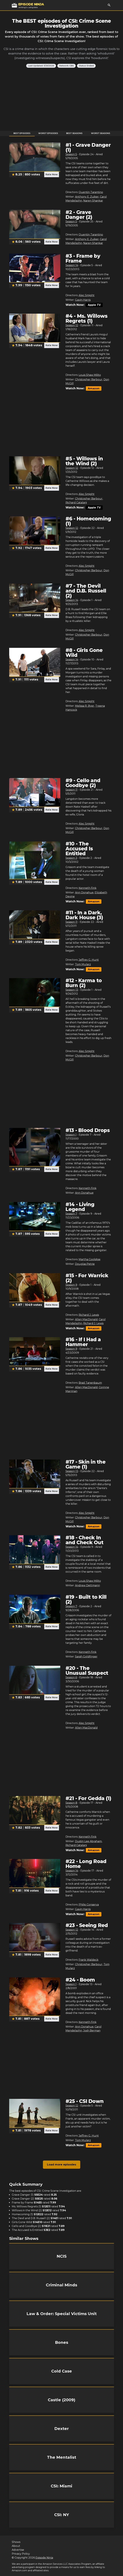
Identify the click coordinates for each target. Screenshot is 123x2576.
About (16, 2545)
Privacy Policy (21, 2553)
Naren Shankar (93, 200)
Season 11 (71, 789)
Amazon (93, 388)
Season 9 (71, 1284)
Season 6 (71, 1677)
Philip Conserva (89, 1904)
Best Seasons (74, 133)
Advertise (18, 2549)
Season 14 (72, 265)
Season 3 (71, 857)
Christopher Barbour (88, 379)
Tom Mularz (83, 964)
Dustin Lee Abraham (88, 1841)
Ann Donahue (84, 892)
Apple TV (94, 304)
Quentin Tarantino (91, 192)
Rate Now (52, 174)
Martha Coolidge (89, 1259)
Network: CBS (66, 65)
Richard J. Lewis (89, 1314)
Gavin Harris (83, 299)
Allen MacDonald (86, 1319)
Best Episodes (21, 133)
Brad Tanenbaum (90, 1382)
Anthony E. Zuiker (87, 196)
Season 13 (72, 989)
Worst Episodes (48, 133)
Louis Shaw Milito (90, 374)
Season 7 (71, 1213)
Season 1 (71, 1134)
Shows (16, 2542)
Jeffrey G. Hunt (89, 959)
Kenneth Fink (87, 888)
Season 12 (72, 325)
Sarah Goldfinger (86, 1656)
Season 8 (71, 1802)
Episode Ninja (44, 2557)
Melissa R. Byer (84, 705)
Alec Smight (87, 295)
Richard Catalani (76, 502)
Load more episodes (61, 2164)
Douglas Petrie (85, 1263)
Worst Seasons (100, 133)
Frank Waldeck (88, 1959)
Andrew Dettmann (87, 1585)
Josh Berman (91, 2030)
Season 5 (71, 154)
